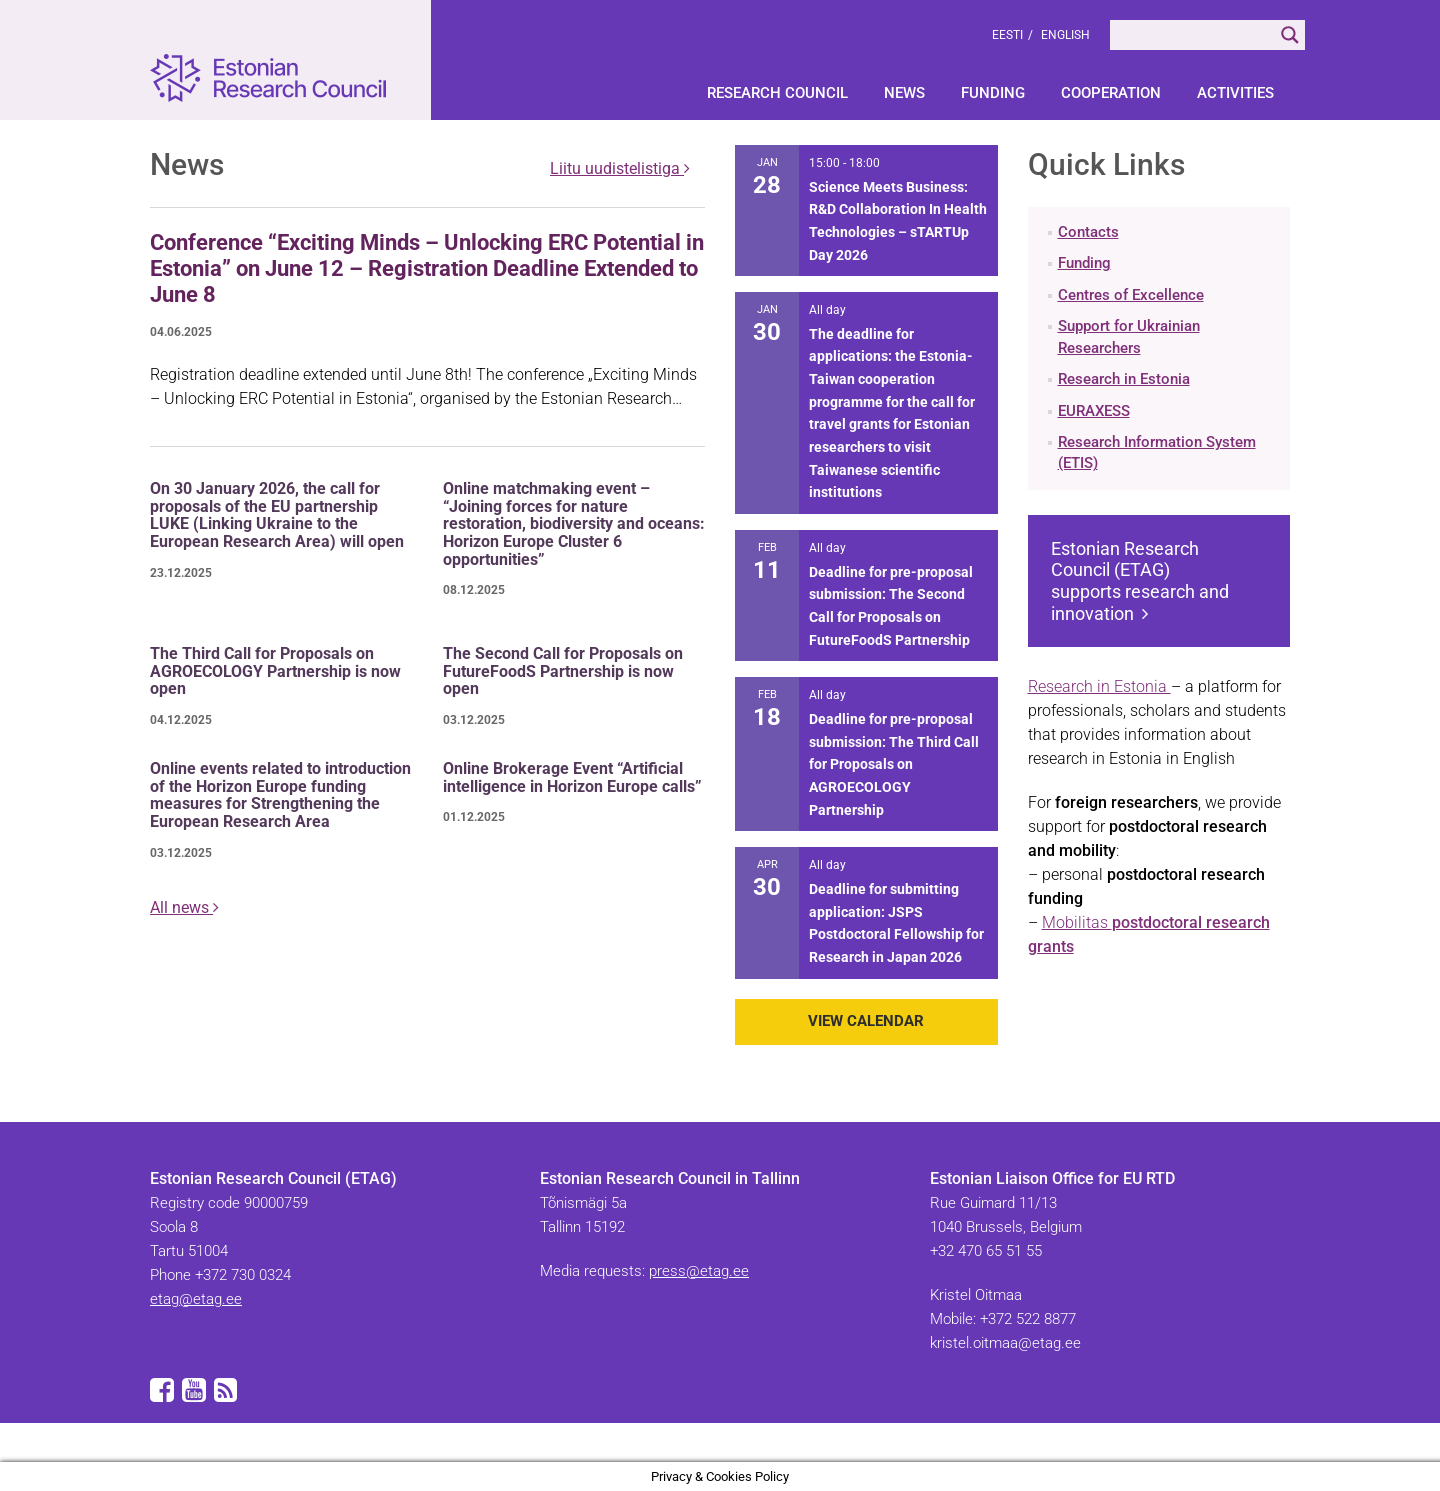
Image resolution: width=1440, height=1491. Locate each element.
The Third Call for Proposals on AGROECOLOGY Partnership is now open (275, 671)
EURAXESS (1094, 411)
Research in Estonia (1124, 379)
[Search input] (1192, 35)
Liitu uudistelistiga (620, 168)
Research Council (777, 93)
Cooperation (1111, 93)
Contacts (1088, 232)
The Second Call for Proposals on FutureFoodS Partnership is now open (563, 671)
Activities (1235, 93)
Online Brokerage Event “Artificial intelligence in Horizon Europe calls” (572, 777)
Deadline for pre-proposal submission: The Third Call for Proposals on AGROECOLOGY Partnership (894, 764)
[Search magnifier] (1290, 35)
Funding (993, 93)
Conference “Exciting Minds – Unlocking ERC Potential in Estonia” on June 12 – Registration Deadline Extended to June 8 (427, 268)
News (904, 93)
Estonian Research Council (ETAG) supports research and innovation (1140, 581)
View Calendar (866, 1021)
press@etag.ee (699, 1271)
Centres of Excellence (1131, 295)
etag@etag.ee (196, 1299)
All (184, 907)
